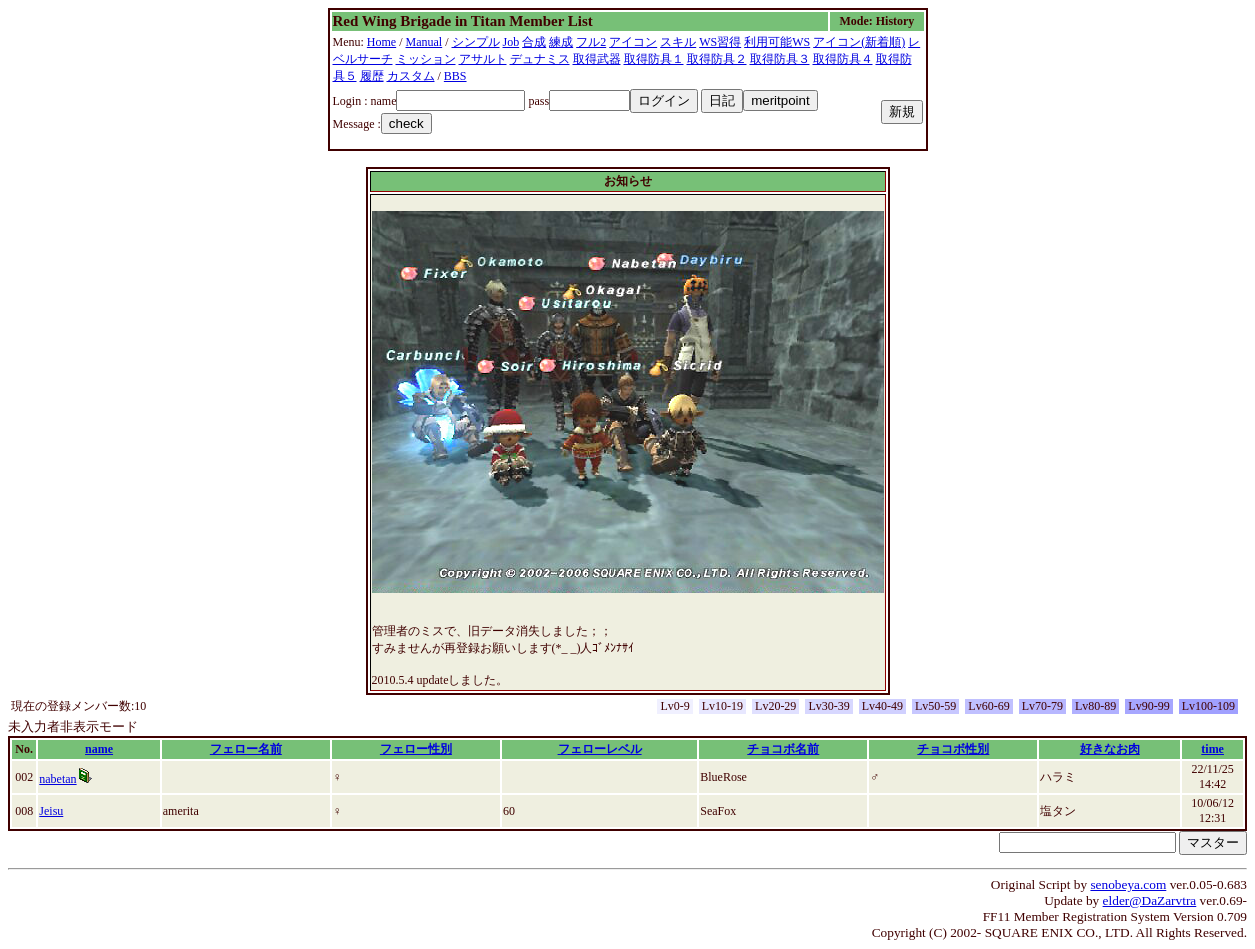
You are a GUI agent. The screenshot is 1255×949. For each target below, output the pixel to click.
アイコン (633, 42)
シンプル (476, 42)
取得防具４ (843, 59)
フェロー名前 (246, 749)
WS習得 (720, 42)
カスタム (411, 76)
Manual (424, 42)
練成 (561, 42)
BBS (455, 76)
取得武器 (597, 59)
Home (381, 42)
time (1212, 749)
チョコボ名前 (783, 749)
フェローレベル (600, 749)
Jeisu (51, 811)
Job (511, 42)
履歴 (372, 76)
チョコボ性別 (953, 749)
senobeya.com (1128, 884)
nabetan (57, 779)
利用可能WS (777, 42)
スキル (678, 42)
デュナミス (540, 59)
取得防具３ (780, 59)
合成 (534, 42)
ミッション (426, 59)
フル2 (591, 42)
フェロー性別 (416, 749)
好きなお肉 (1110, 749)
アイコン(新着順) (859, 42)
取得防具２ (717, 59)
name (99, 749)
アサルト (483, 59)
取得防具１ (654, 59)
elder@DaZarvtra (1150, 900)
